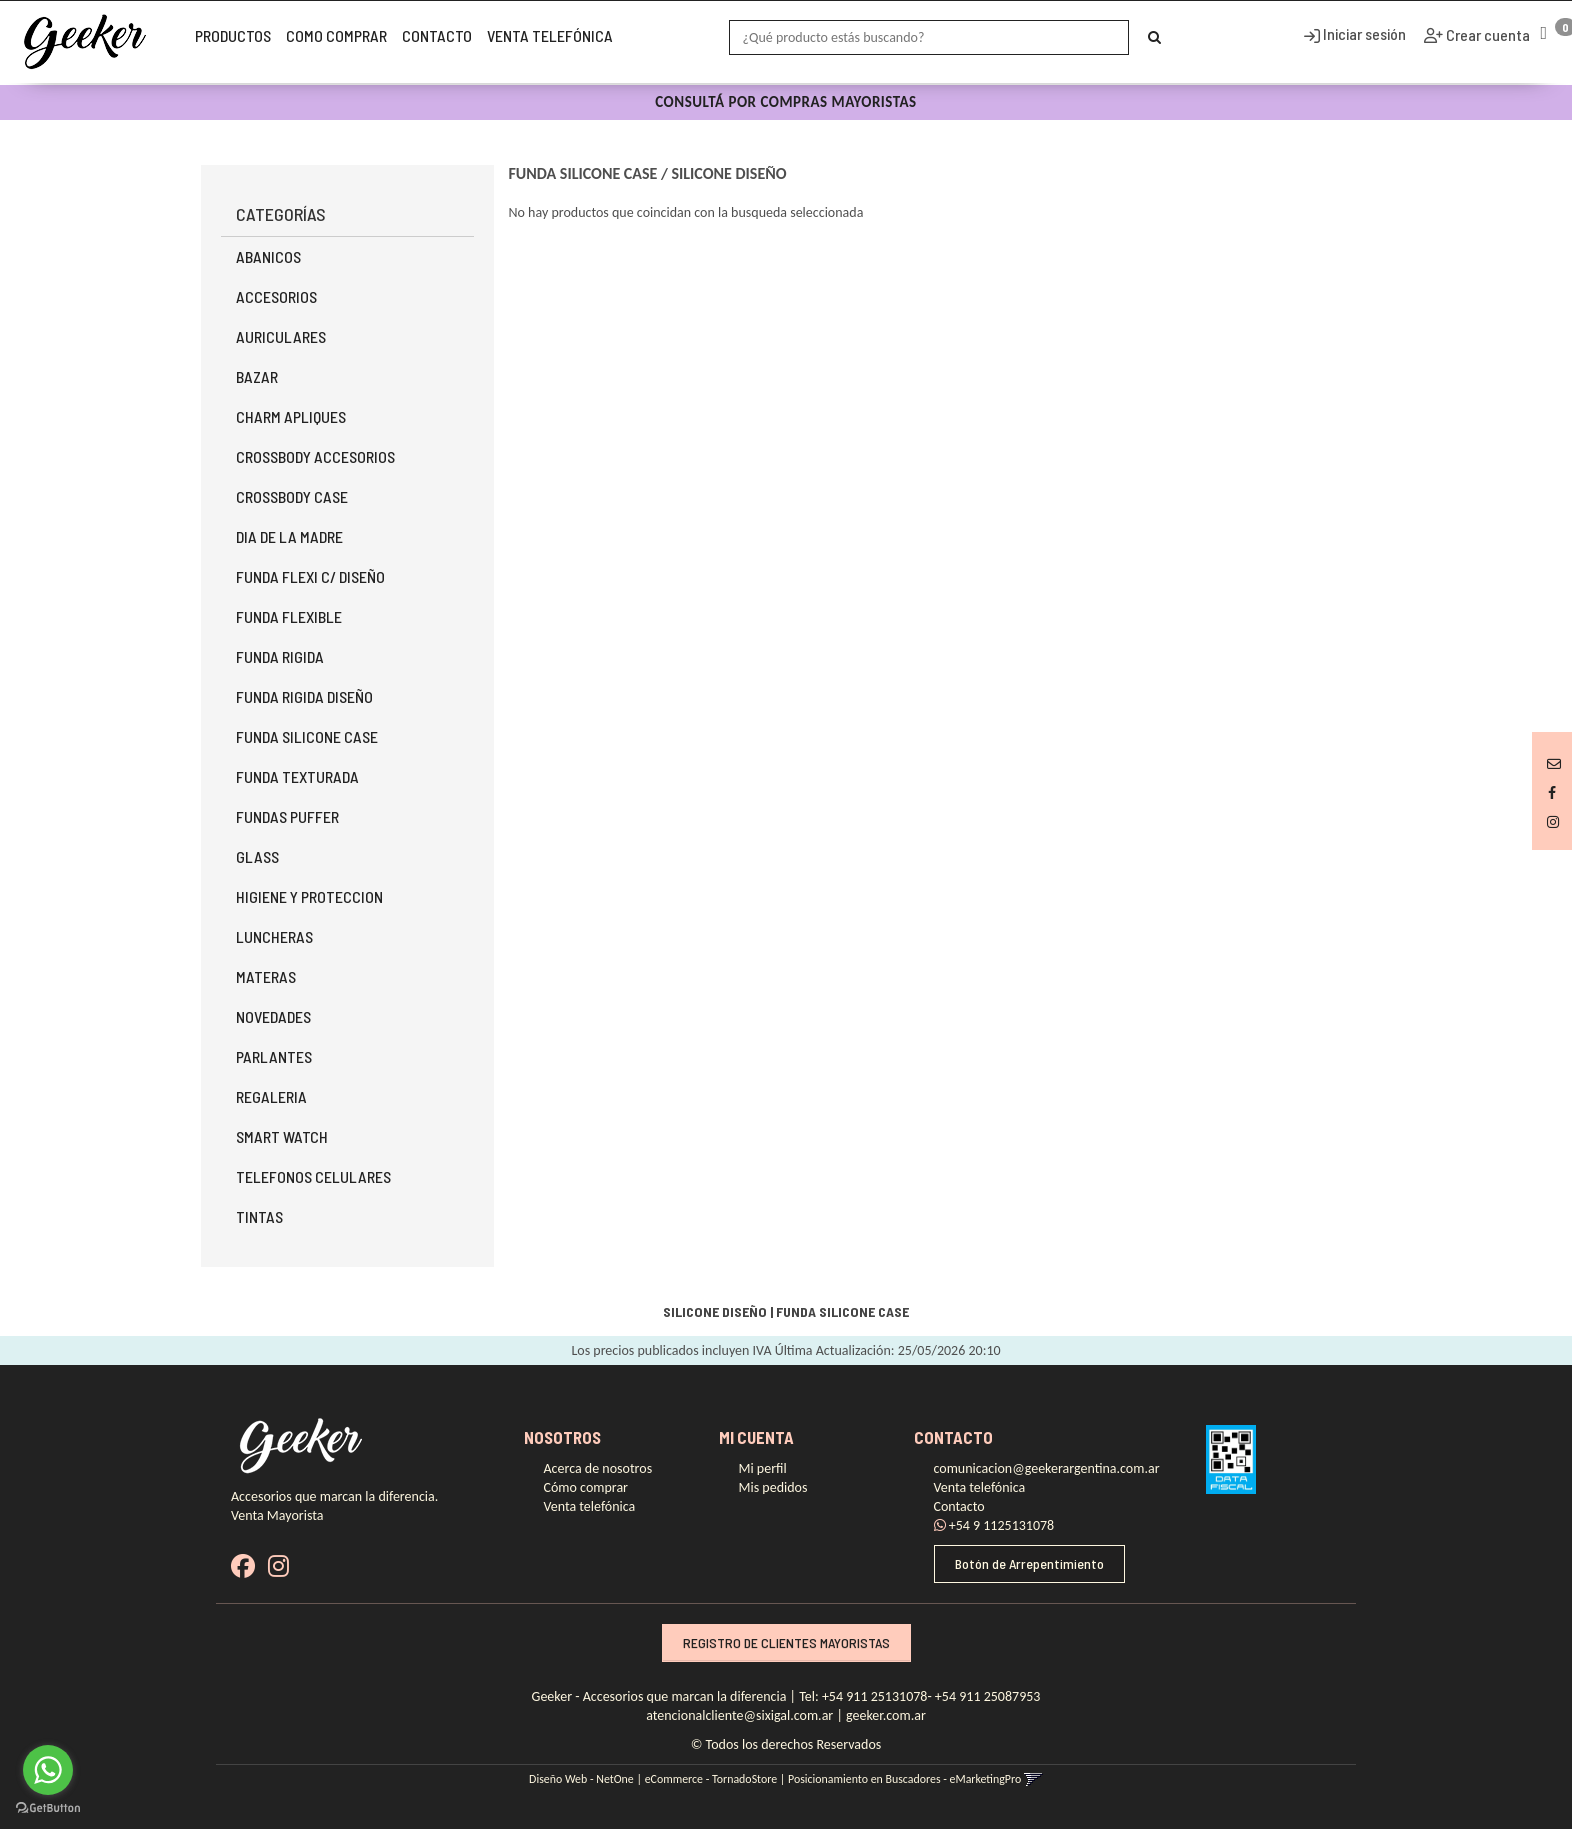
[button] (1554, 764)
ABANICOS (268, 256)
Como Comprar (336, 35)
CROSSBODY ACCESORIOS (315, 456)
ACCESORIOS (276, 296)
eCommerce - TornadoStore (711, 1779)
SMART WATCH (282, 1136)
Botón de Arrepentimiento (1029, 1563)
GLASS (257, 856)
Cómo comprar (586, 1487)
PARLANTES (274, 1056)
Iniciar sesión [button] (1355, 33)
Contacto (437, 35)
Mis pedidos (773, 1487)
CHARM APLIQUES (291, 416)
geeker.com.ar (886, 1715)
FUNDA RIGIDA (280, 656)
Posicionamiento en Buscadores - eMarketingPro (904, 1779)
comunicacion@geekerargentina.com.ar (1047, 1468)
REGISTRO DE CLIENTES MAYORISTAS (786, 1642)
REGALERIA (271, 1096)
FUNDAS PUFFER (287, 816)
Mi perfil (763, 1468)
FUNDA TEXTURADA (297, 776)
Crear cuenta (1486, 34)
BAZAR (257, 376)
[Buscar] (1154, 38)
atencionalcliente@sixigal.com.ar (739, 1715)
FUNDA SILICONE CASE (307, 736)
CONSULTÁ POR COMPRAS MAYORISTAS (785, 102)
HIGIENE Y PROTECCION (309, 896)
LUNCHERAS (274, 936)
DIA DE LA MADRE (289, 536)
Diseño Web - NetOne (581, 1779)
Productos (233, 35)
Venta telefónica (550, 35)
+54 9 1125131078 (994, 1525)
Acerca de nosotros (598, 1468)
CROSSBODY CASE (292, 496)
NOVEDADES (273, 1016)
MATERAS (266, 976)
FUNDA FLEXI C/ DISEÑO (310, 576)
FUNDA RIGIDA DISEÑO (304, 696)
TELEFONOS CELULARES (313, 1176)
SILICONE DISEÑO (728, 173)
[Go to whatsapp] (48, 1770)
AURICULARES (281, 336)
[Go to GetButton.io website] (48, 1808)
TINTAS (259, 1216)
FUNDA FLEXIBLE (289, 616)
